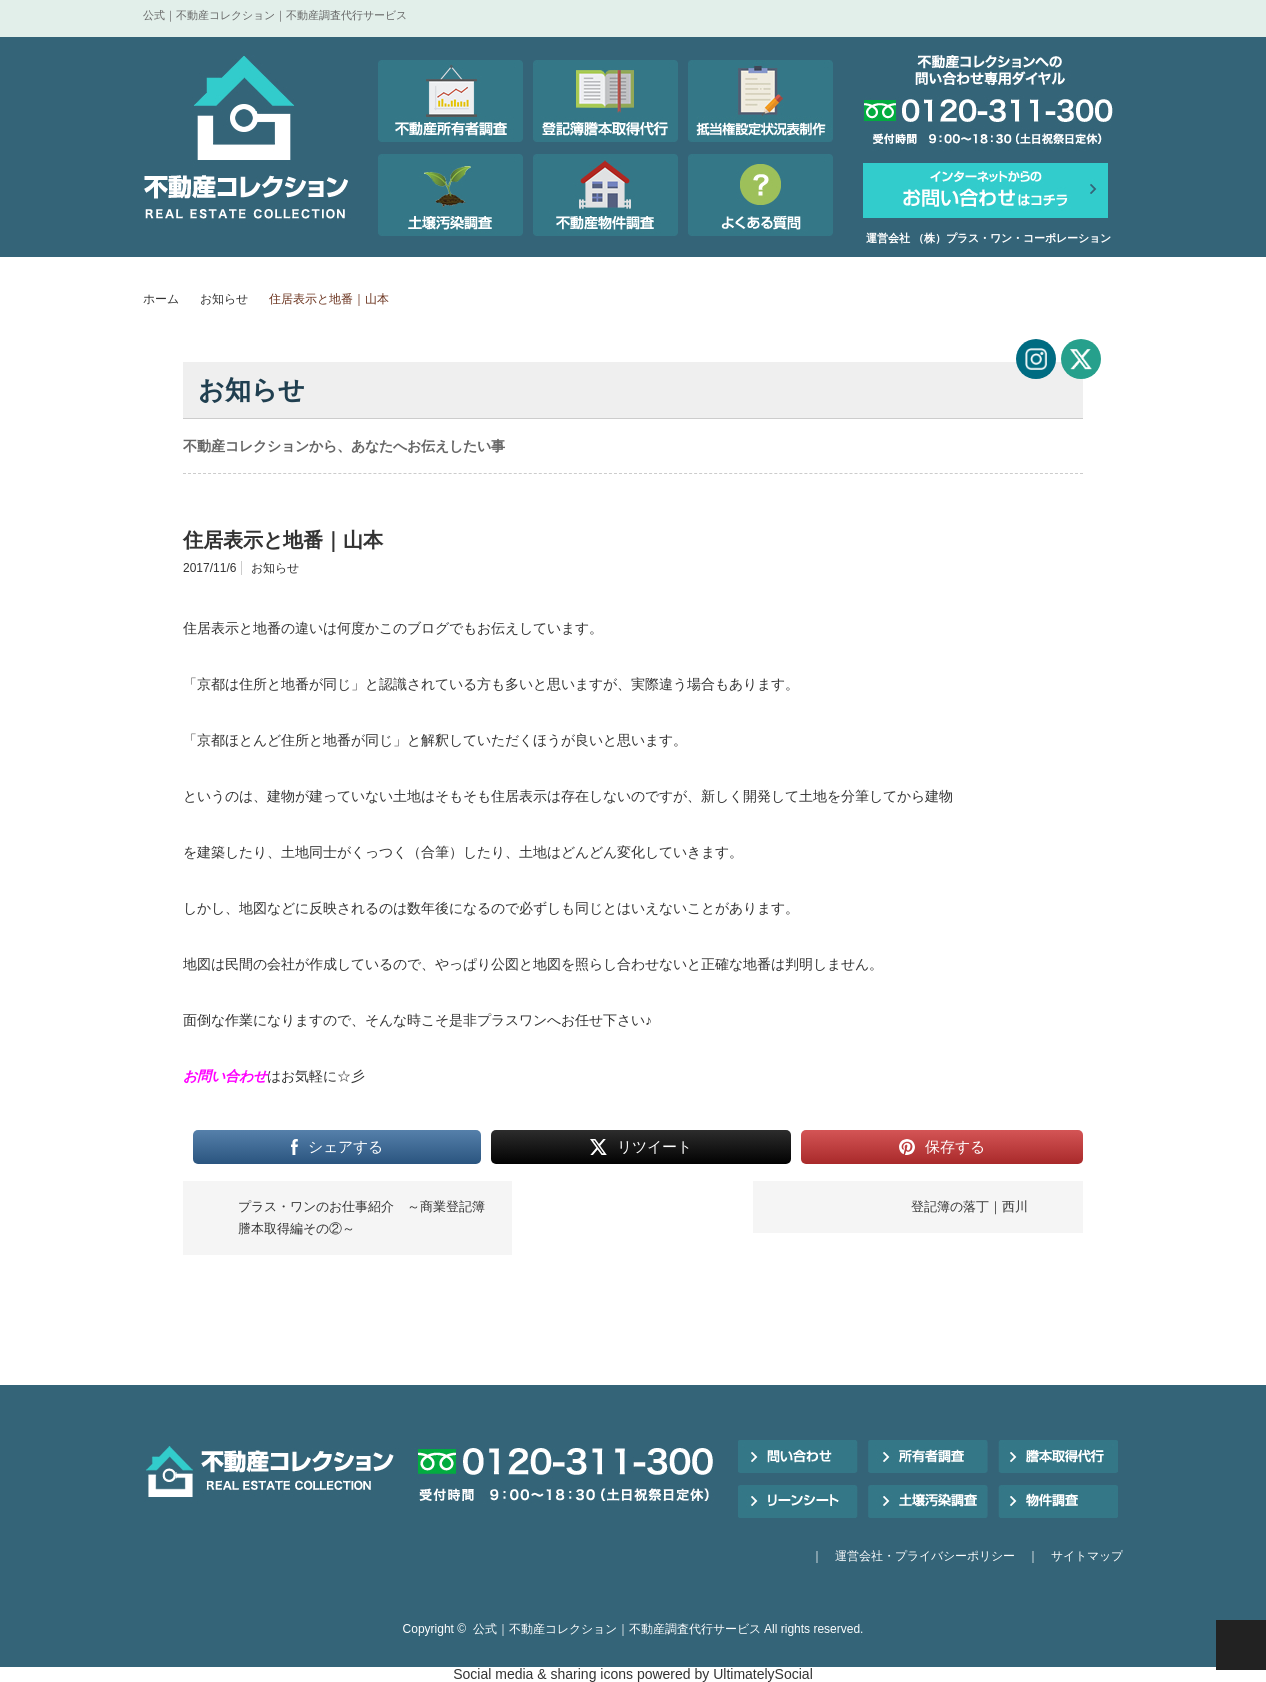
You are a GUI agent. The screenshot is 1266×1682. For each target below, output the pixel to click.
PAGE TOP (1241, 1645)
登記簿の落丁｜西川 (969, 1206)
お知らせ (224, 299)
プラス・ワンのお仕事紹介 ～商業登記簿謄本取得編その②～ (361, 1217)
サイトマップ (1087, 1556)
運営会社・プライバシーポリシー (925, 1556)
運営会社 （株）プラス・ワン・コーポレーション (988, 238)
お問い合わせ (225, 1076)
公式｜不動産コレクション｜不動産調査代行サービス (617, 1629)
